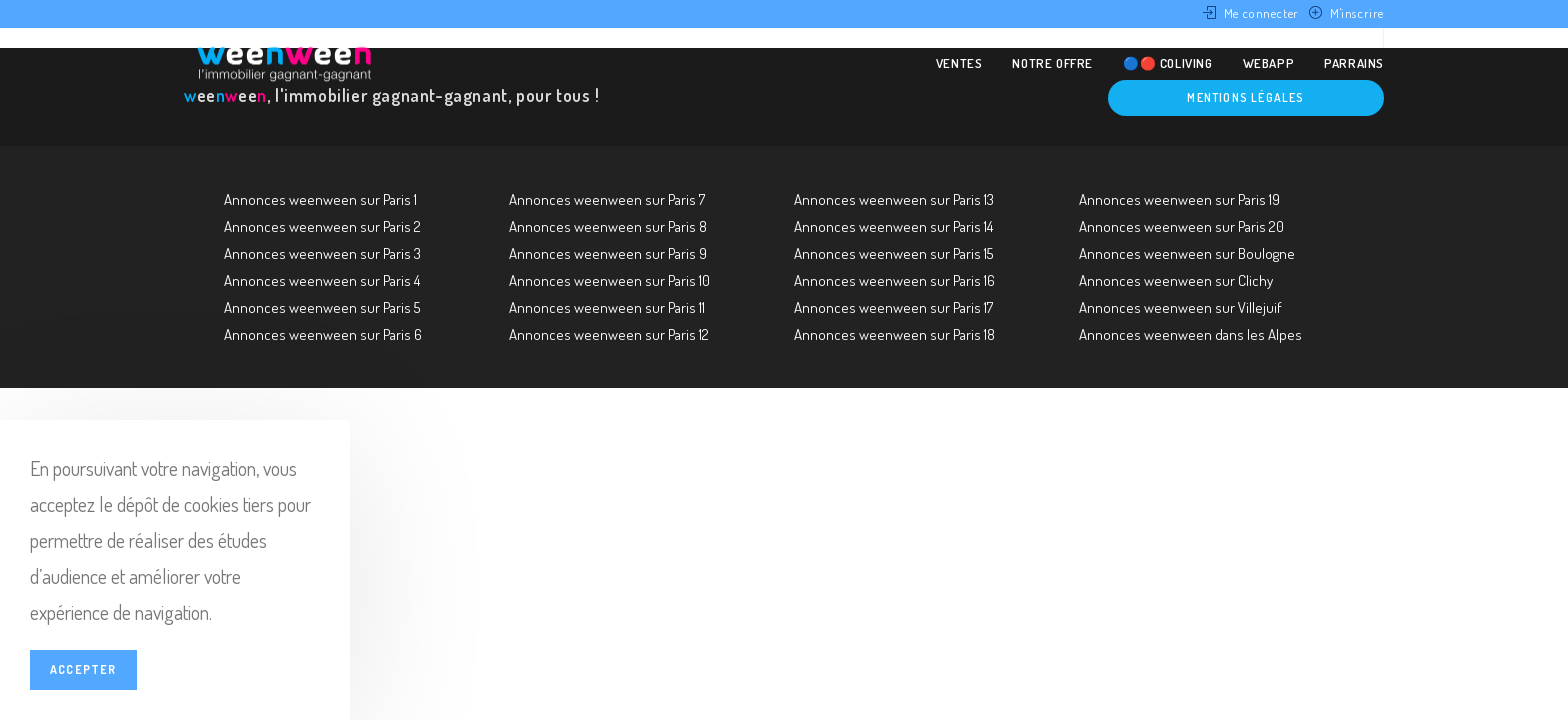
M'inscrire (1357, 13)
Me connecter (1261, 13)
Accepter (83, 669)
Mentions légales (1245, 97)
